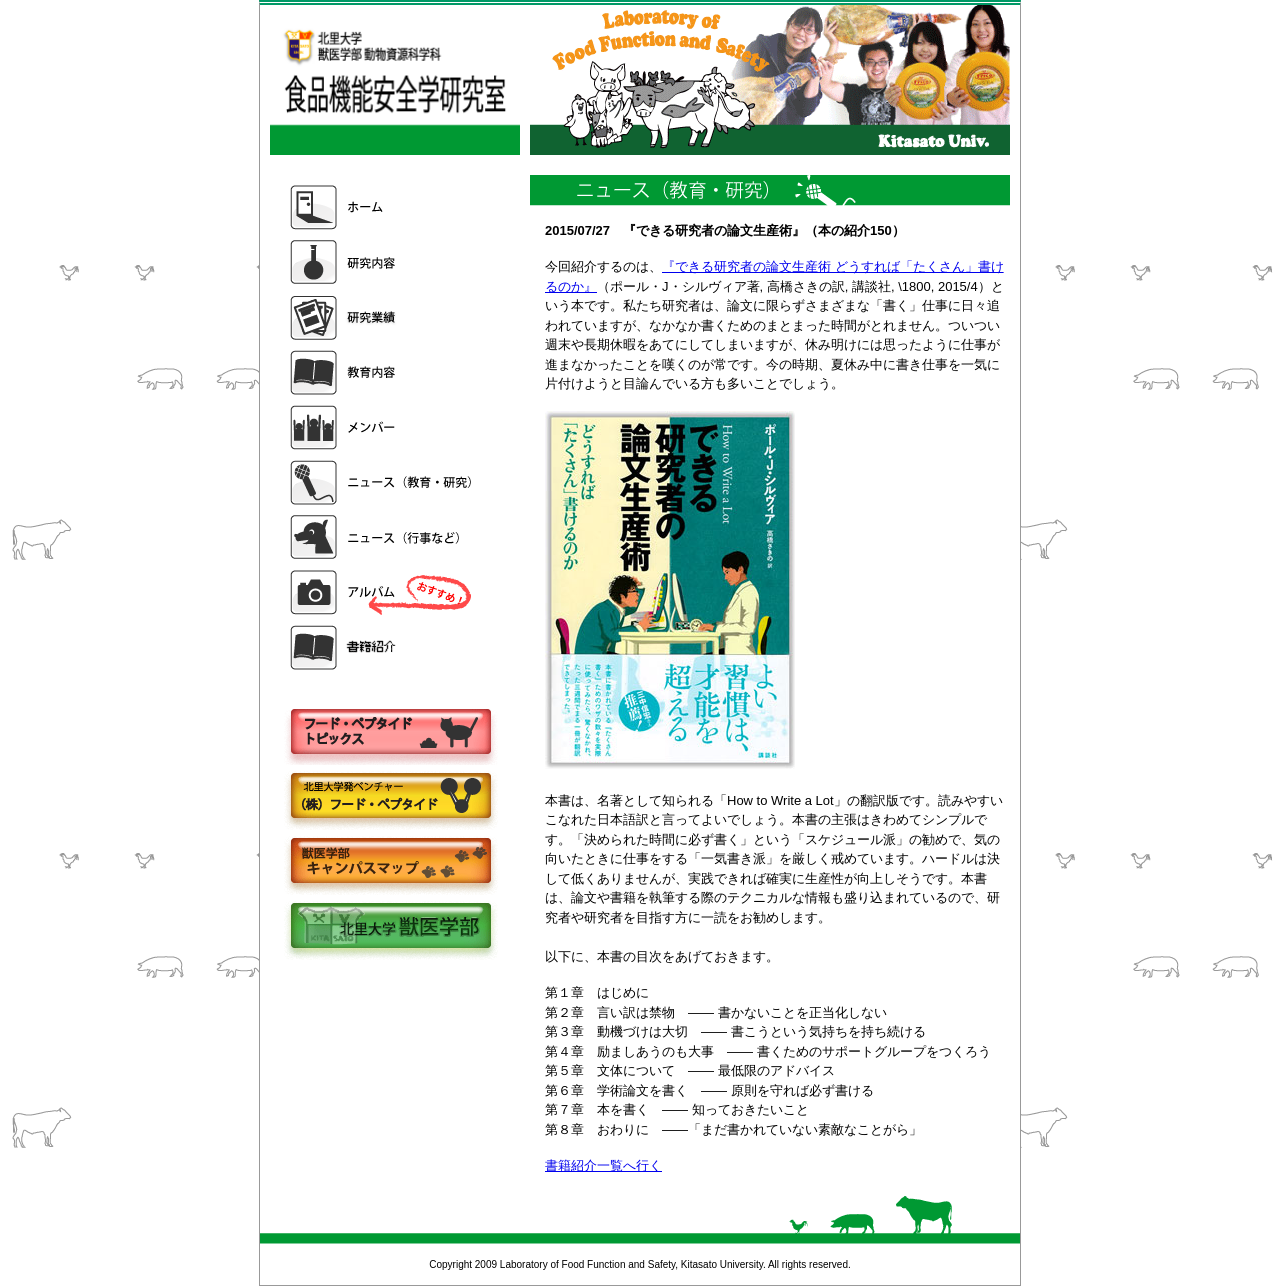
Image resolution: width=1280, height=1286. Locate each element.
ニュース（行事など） (383, 537)
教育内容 (383, 372)
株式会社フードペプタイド (390, 797)
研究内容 (383, 262)
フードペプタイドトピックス (390, 732)
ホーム (383, 207)
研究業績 (383, 317)
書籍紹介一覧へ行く (603, 1165)
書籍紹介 (383, 647)
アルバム (383, 592)
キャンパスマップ (390, 862)
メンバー (383, 427)
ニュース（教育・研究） (383, 482)
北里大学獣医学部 (390, 927)
